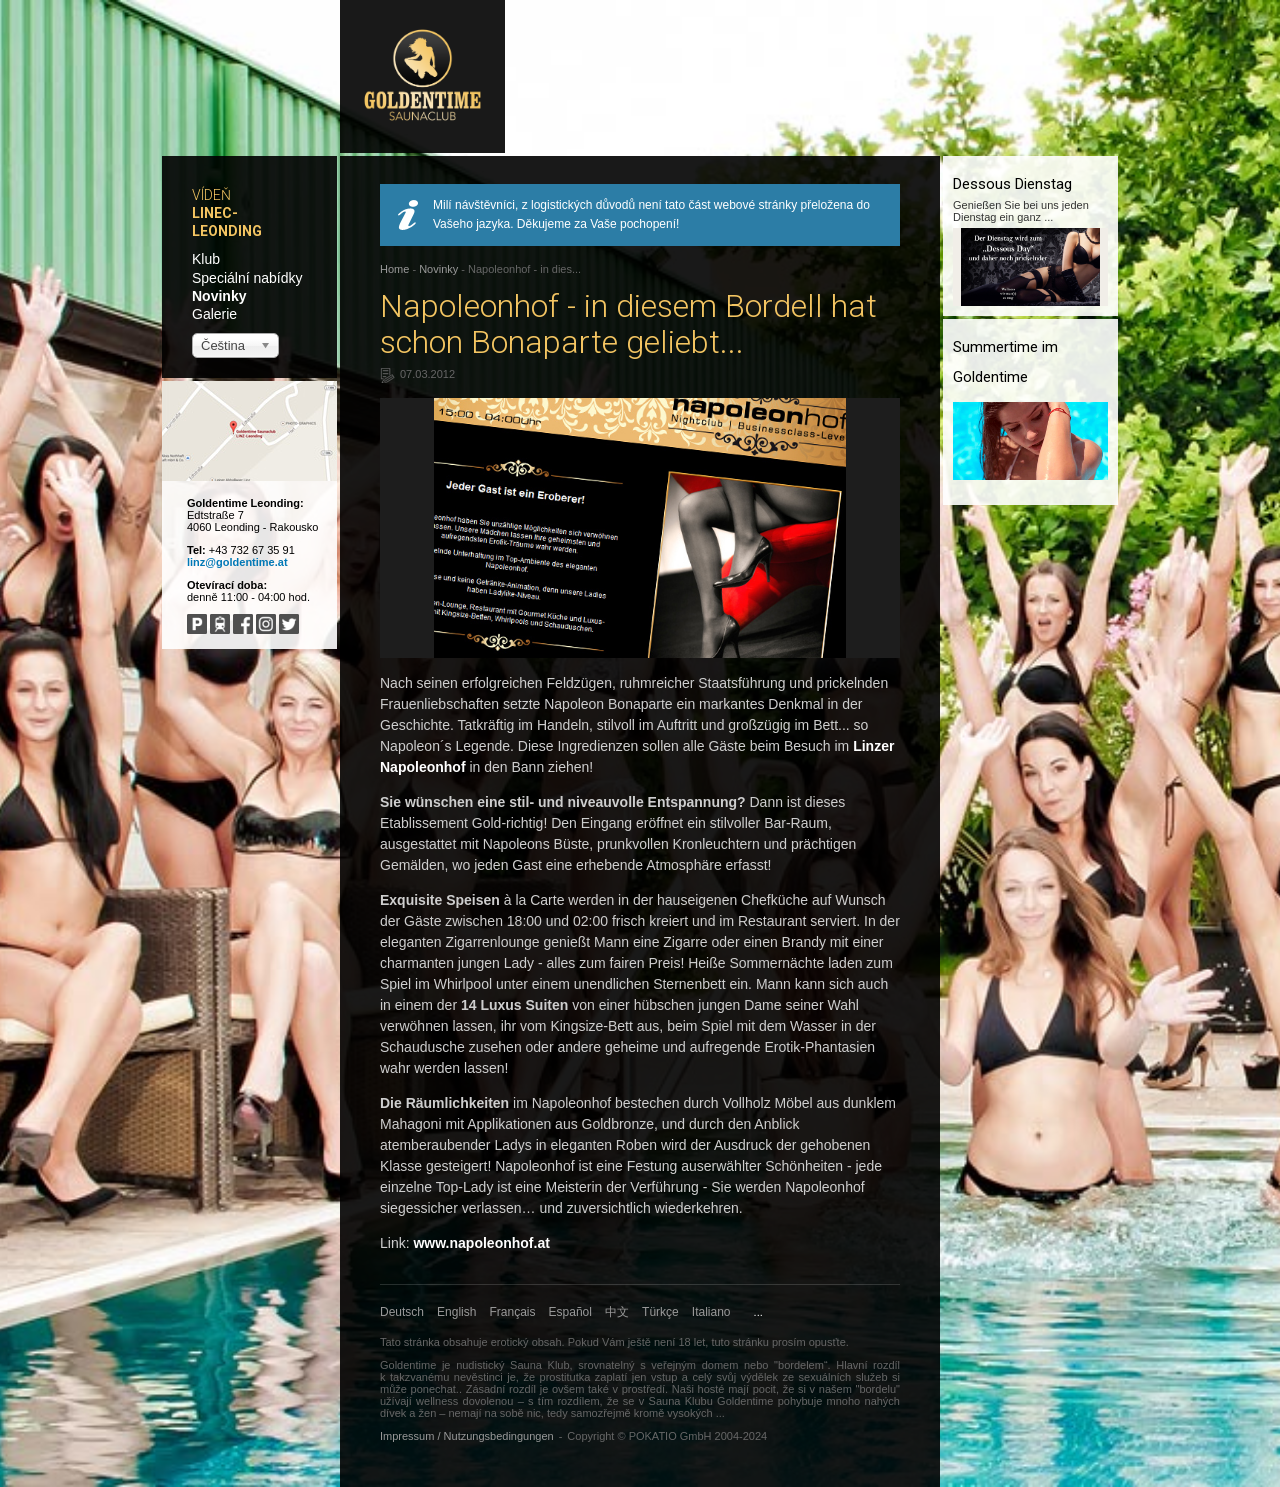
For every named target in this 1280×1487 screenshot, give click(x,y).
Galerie (214, 314)
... (758, 1312)
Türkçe (660, 1312)
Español (570, 1312)
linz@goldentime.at (237, 562)
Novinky (219, 296)
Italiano (711, 1312)
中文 (617, 1312)
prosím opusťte (809, 1342)
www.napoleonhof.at (481, 1243)
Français (513, 1312)
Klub (206, 259)
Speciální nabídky (247, 278)
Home (394, 269)
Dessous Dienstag (1012, 184)
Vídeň (211, 195)
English (456, 1312)
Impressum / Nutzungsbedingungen (467, 1436)
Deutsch (402, 1312)
